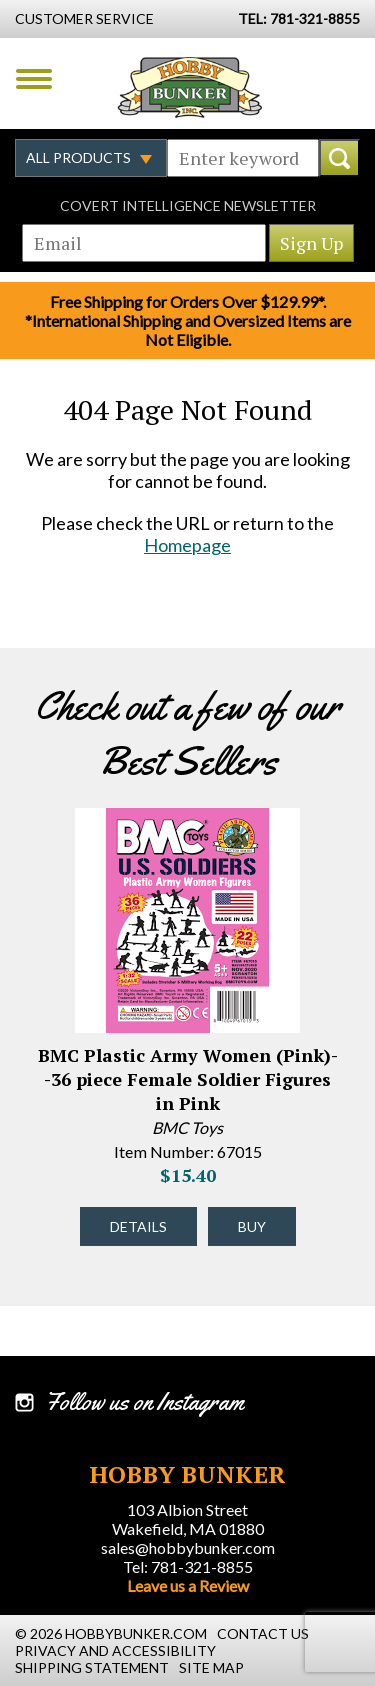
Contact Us (263, 1633)
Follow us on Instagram (144, 1402)
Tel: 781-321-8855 (188, 1566)
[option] (187, 1042)
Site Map (211, 1667)
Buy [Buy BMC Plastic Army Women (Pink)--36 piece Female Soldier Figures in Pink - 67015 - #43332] (252, 1226)
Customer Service (84, 18)
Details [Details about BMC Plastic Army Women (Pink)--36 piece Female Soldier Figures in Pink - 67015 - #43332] (138, 1226)
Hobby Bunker (189, 87)
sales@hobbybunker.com (188, 1547)
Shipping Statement (92, 1667)
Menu (34, 79)
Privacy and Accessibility (115, 1650)
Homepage (187, 545)
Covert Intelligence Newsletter (188, 205)
